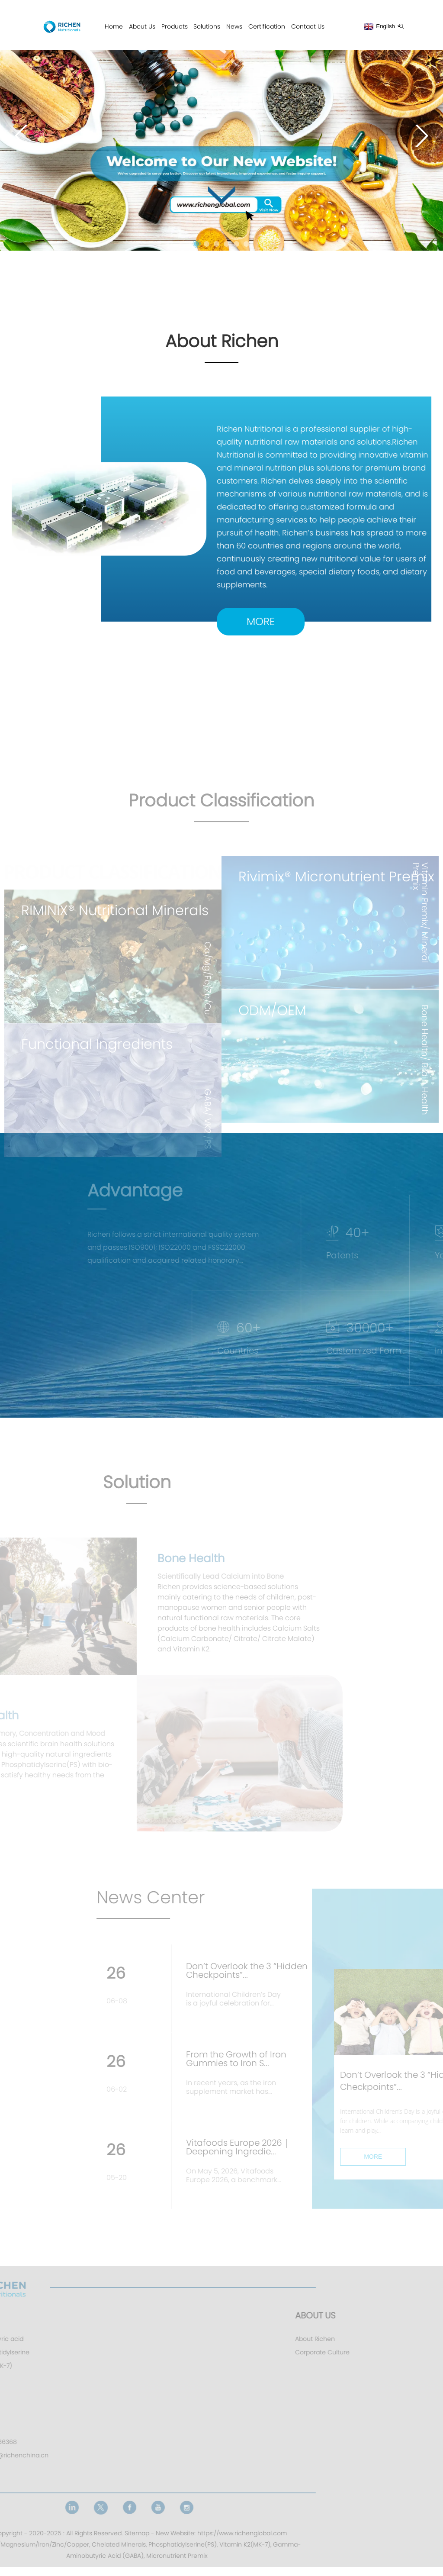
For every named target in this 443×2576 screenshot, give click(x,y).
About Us (142, 26)
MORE (277, 621)
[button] (403, 136)
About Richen (238, 341)
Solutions (206, 26)
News (234, 26)
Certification (266, 26)
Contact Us (307, 26)
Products (174, 26)
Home (114, 26)
